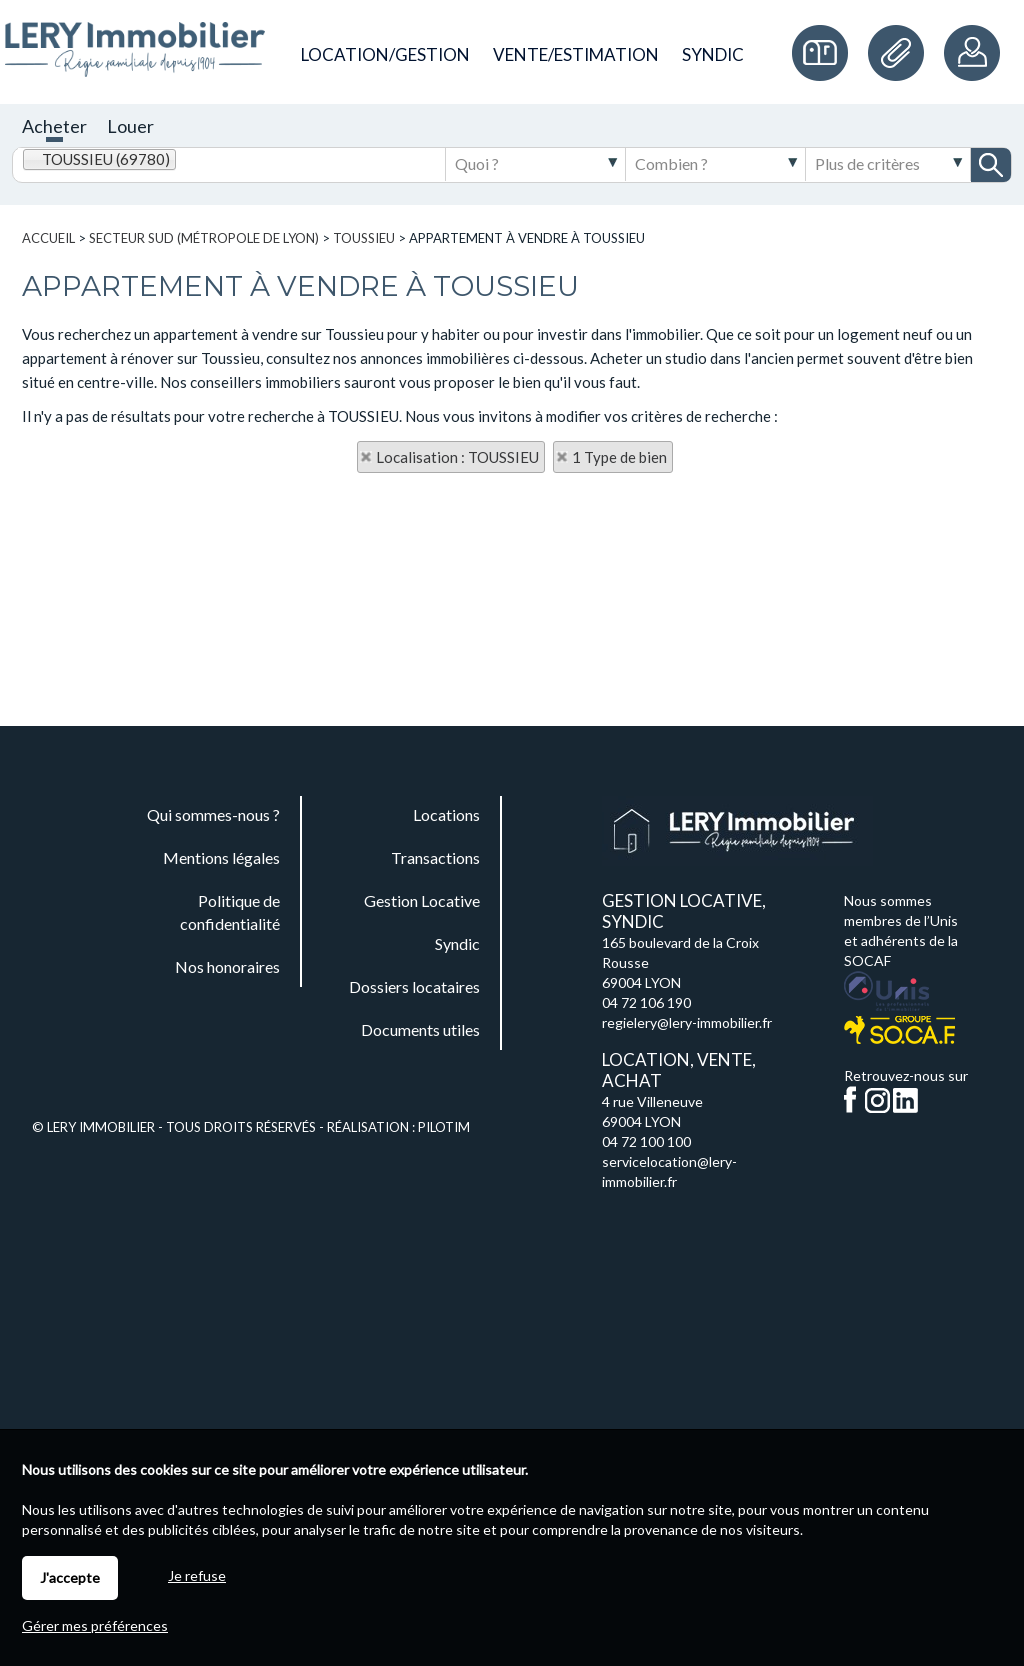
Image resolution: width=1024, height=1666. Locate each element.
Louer (130, 126)
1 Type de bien (619, 457)
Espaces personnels (974, 53)
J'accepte (70, 1577)
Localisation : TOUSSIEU (457, 457)
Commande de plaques (825, 53)
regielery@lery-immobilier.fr (687, 1022)
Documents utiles (901, 53)
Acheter (54, 126)
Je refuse (197, 1575)
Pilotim (444, 1127)
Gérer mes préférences (95, 1625)
